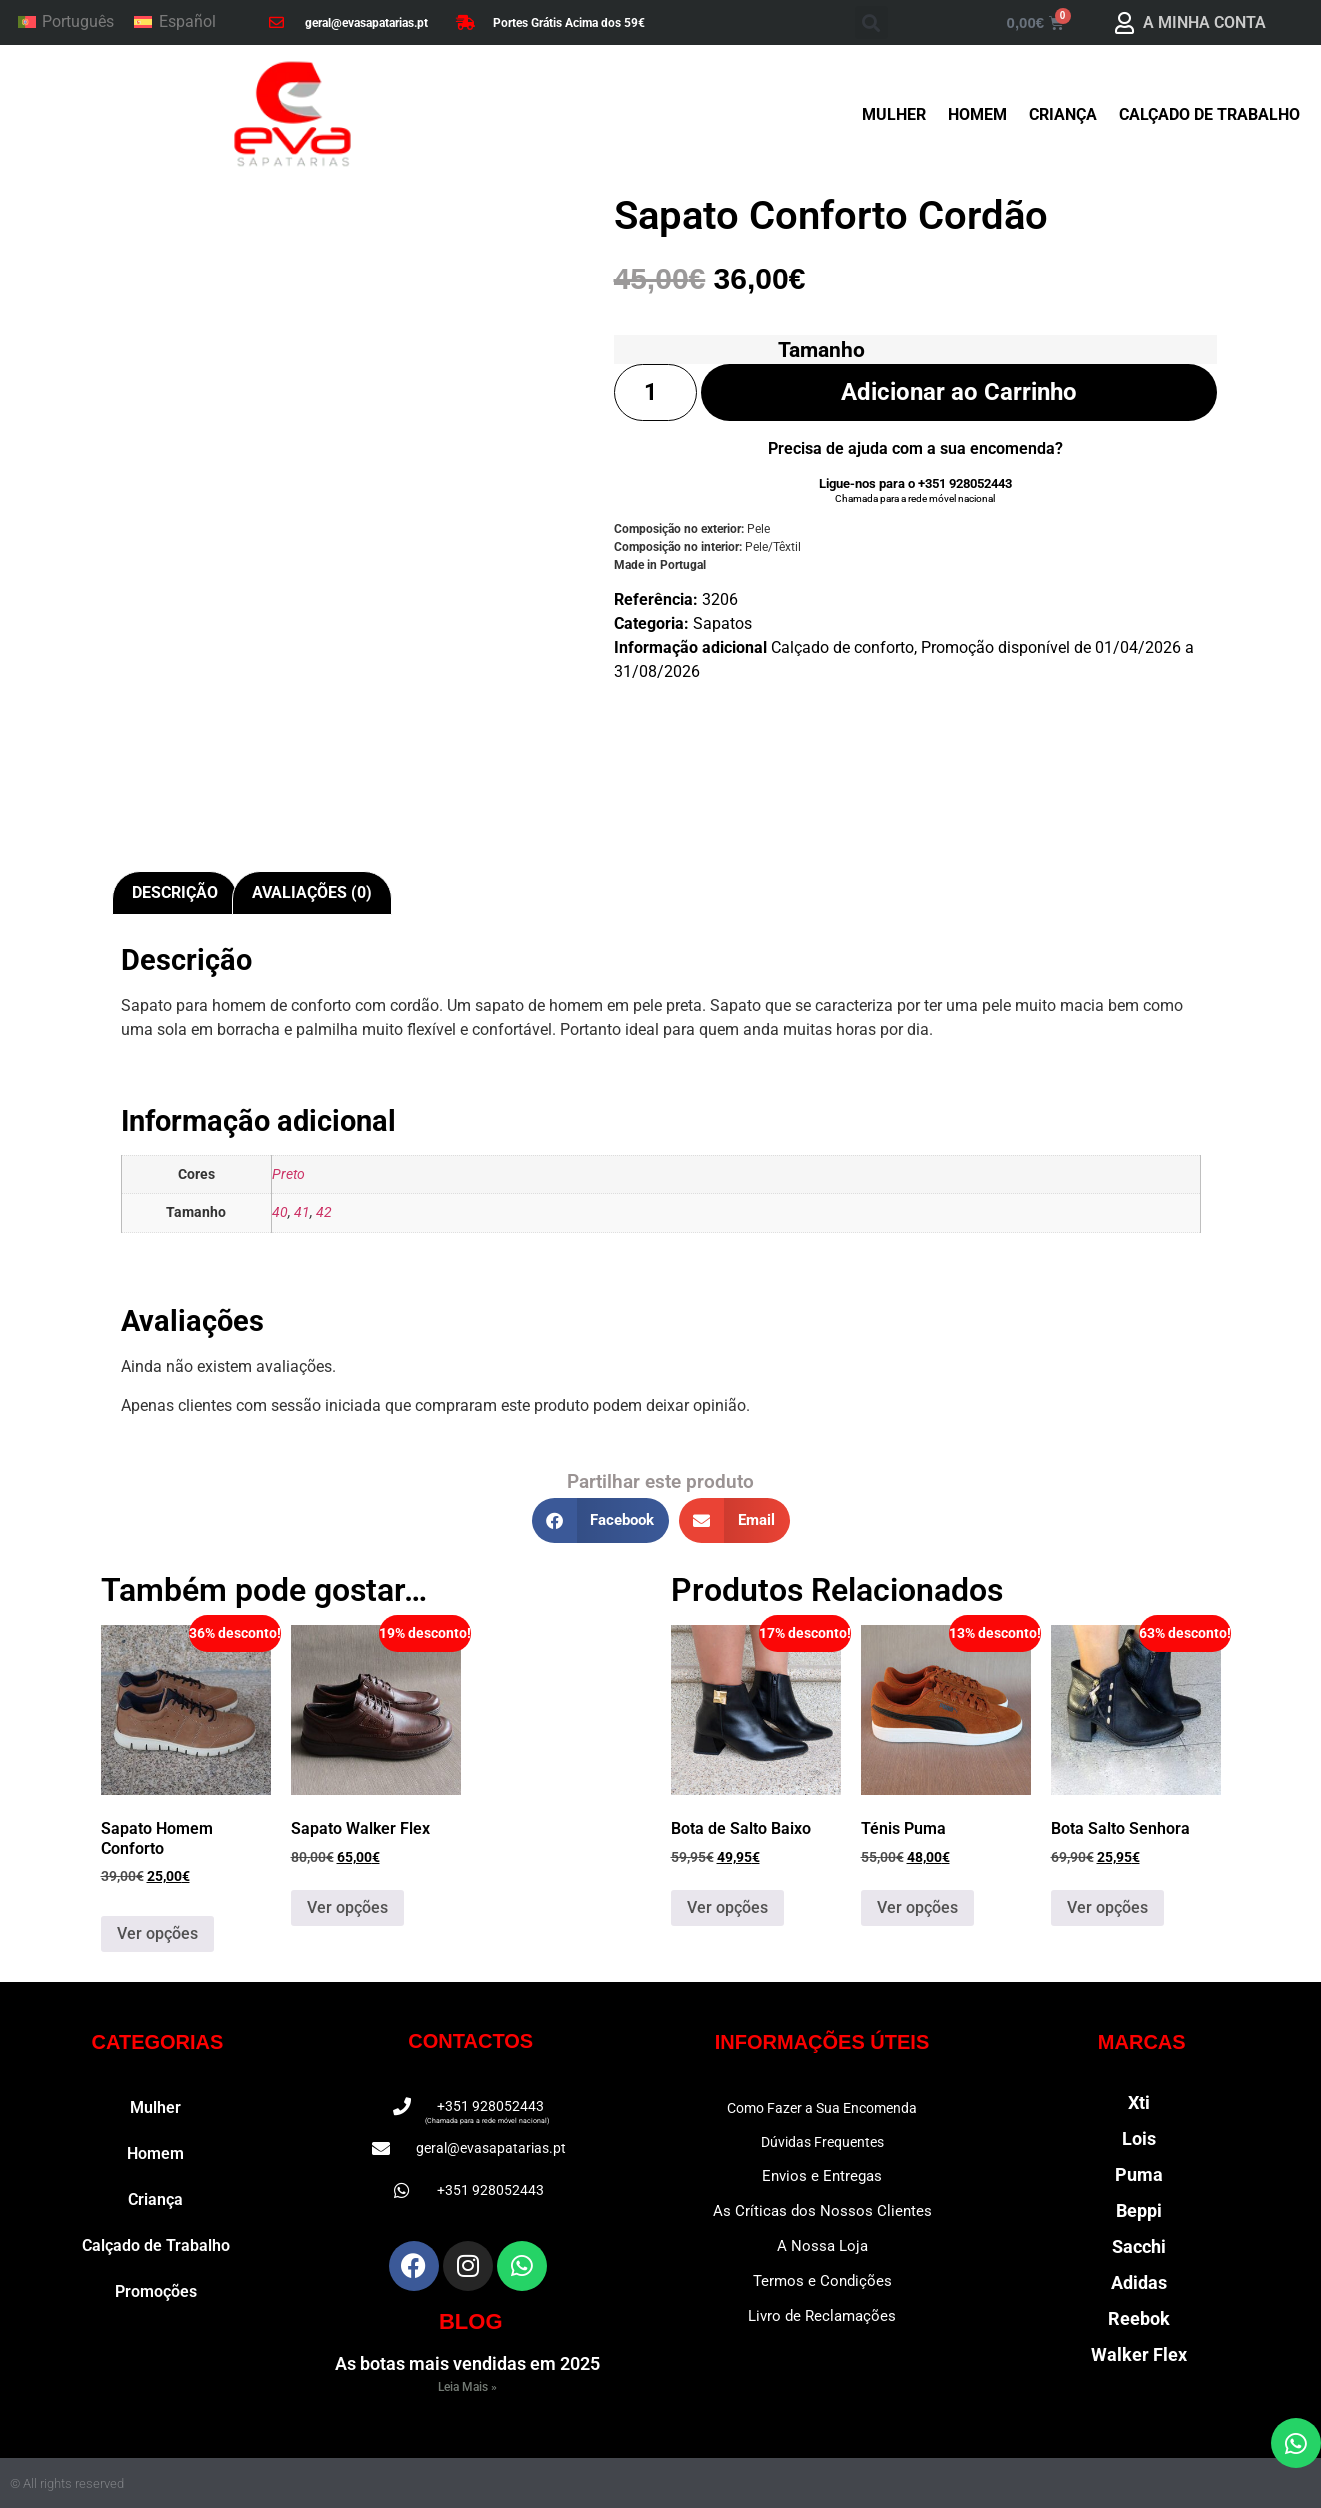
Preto (288, 1174)
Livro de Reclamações (822, 2316)
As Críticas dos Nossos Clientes (822, 2211)
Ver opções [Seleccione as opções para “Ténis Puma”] (917, 1907)
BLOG (471, 2321)
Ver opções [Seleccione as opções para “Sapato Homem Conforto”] (157, 1933)
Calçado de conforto (842, 647)
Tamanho (821, 350)
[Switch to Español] (174, 23)
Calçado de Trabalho (1209, 114)
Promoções (156, 2291)
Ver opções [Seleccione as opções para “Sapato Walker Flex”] (347, 1907)
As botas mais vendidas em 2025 (467, 2363)
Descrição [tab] (175, 892)
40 (280, 1212)
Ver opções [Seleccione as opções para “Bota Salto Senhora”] (1107, 1907)
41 (302, 1212)
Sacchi (1139, 2246)
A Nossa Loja (822, 2246)
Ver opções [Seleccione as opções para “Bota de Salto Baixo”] (727, 1907)
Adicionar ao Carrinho (959, 392)
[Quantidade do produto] (656, 392)
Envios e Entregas (822, 2176)
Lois (1139, 2138)
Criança (1063, 114)
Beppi (1139, 2210)
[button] (871, 22)
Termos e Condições (822, 2281)
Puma (1139, 2174)
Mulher (894, 114)
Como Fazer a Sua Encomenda (822, 2108)
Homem (977, 114)
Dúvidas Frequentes (822, 2142)
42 (324, 1212)
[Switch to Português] (66, 23)
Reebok (1139, 2318)
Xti (1139, 2102)
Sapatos (722, 623)
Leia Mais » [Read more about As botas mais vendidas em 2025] (467, 2387)
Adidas (1139, 2282)
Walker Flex (1139, 2354)
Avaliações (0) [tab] (312, 892)
